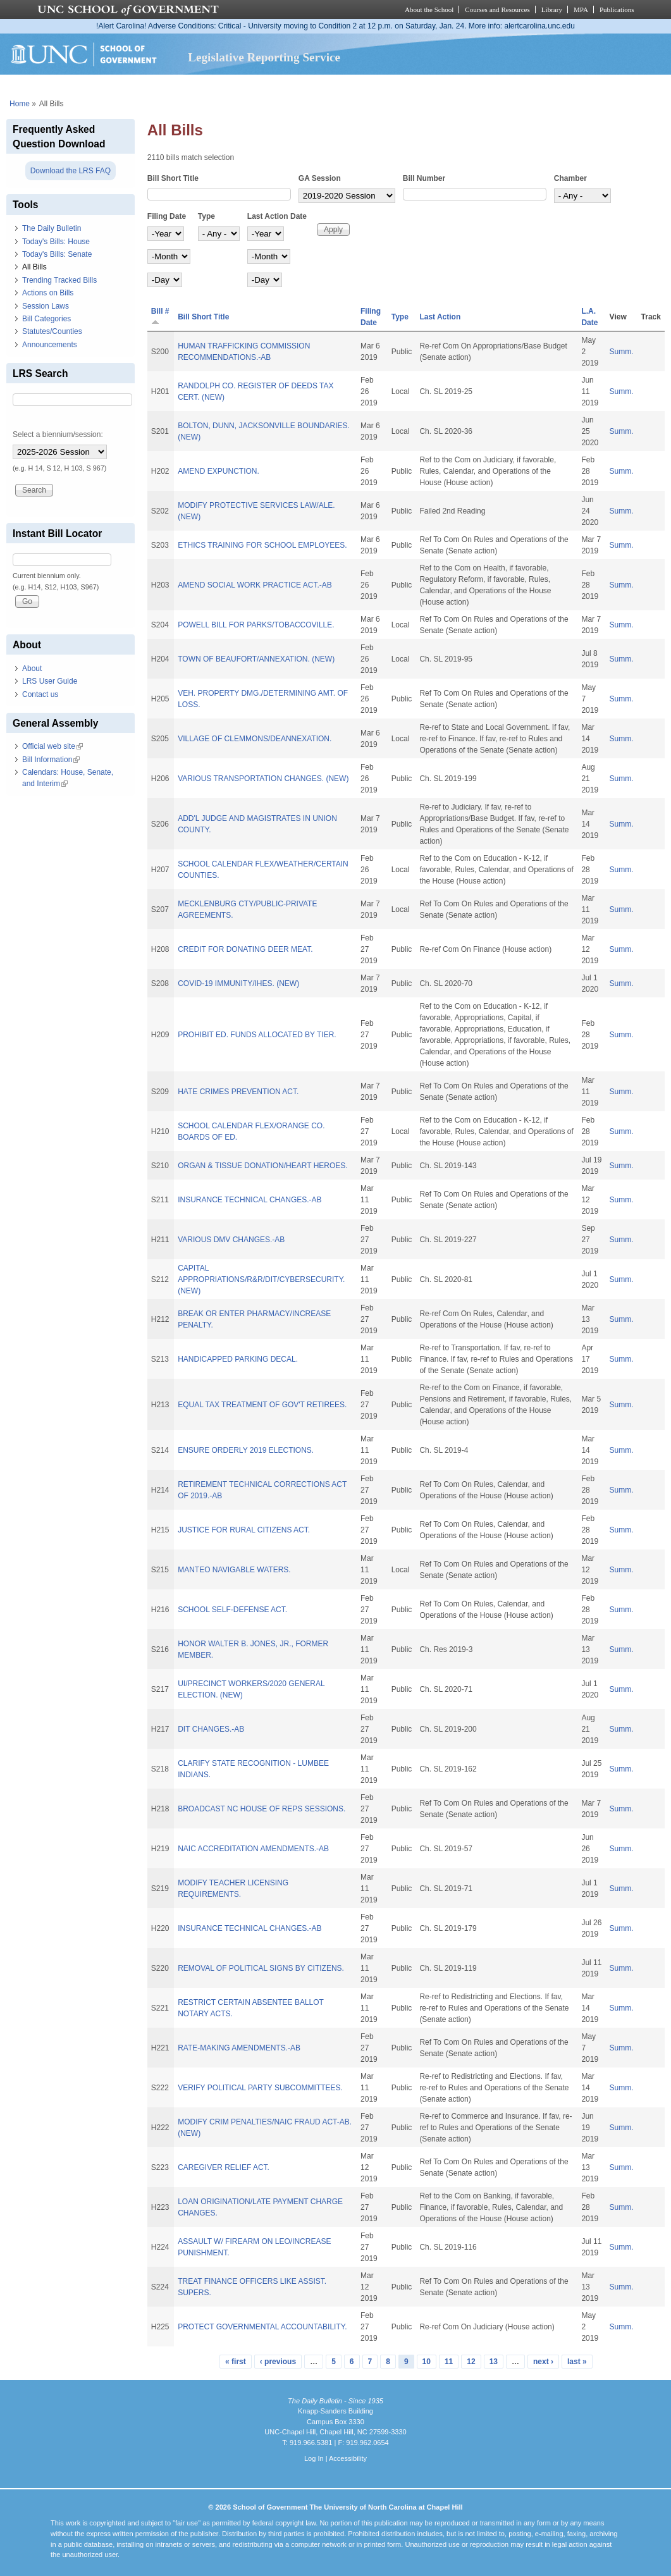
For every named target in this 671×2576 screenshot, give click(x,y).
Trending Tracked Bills (59, 280)
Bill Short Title (173, 178)
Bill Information (51, 759)
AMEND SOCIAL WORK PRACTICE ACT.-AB (255, 585)
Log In (314, 2458)
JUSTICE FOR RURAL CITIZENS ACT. (244, 1529)
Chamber (570, 178)
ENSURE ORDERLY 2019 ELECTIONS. (246, 1450)
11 (449, 2361)
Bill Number (424, 178)
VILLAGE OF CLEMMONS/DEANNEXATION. (254, 738)
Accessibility (348, 2458)
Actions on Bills (47, 292)
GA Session (320, 178)
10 (426, 2361)
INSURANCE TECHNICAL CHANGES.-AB (249, 1199)
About (32, 668)
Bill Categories (46, 318)
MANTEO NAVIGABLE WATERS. (234, 1569)
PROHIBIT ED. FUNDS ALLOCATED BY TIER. (257, 1034)
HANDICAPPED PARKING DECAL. (238, 1359)
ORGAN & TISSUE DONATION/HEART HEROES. (263, 1165)
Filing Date (166, 216)
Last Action (439, 316)
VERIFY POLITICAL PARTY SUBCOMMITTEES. (260, 2087)
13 (493, 2361)
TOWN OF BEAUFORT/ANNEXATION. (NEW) (256, 659)
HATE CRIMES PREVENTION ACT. (238, 1091)
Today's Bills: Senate (57, 254)
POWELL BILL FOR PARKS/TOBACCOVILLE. (256, 624)
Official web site (52, 746)
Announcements (49, 344)
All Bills (34, 266)
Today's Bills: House (56, 241)
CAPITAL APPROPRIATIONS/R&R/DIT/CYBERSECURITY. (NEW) (261, 1279)
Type (206, 216)
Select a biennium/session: (58, 434)
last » (577, 2361)
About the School (429, 9)
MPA (581, 9)
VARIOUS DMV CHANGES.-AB (231, 1239)
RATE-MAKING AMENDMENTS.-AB (239, 2047)
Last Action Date (277, 216)
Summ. (622, 351)
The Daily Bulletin (51, 228)
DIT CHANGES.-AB (211, 1729)
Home (19, 103)
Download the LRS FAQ (70, 170)
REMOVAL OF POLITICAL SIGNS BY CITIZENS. (261, 1968)
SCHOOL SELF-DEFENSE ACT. (232, 1609)
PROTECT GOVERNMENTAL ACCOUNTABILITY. (262, 2326)
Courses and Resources (497, 9)
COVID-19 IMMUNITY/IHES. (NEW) (238, 983)
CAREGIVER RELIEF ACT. (223, 2167)
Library (551, 9)
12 (471, 2361)
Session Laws (45, 306)
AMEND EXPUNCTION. (218, 471)
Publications (617, 9)
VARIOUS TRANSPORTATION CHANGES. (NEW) (263, 778)
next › (543, 2361)
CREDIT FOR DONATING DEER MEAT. (245, 949)
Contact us (40, 694)
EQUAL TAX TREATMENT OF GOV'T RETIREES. (262, 1404)
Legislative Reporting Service (264, 57)
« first (235, 2361)
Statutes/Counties (52, 331)
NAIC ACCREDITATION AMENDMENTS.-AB (253, 1848)
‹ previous (278, 2361)
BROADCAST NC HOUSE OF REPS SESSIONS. (261, 1808)
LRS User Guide (49, 681)
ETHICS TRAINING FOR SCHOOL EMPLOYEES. (262, 545)
